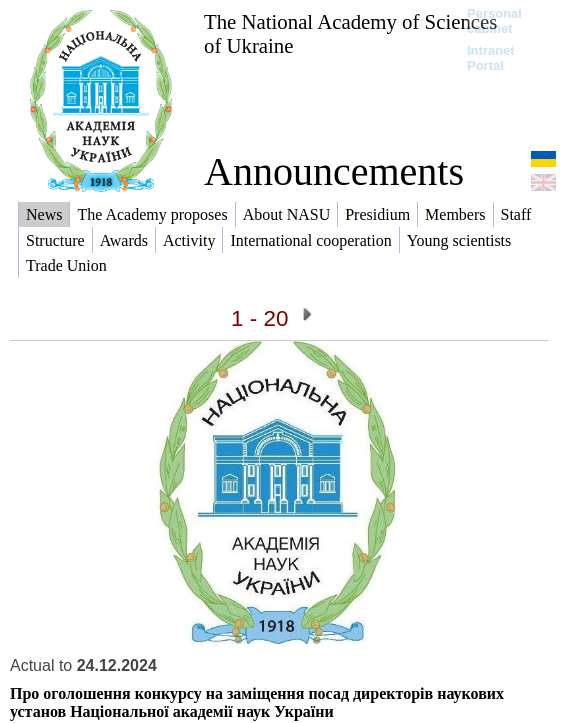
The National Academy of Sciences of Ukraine (350, 33)
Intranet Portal (491, 58)
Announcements (334, 171)
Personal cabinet (494, 21)
